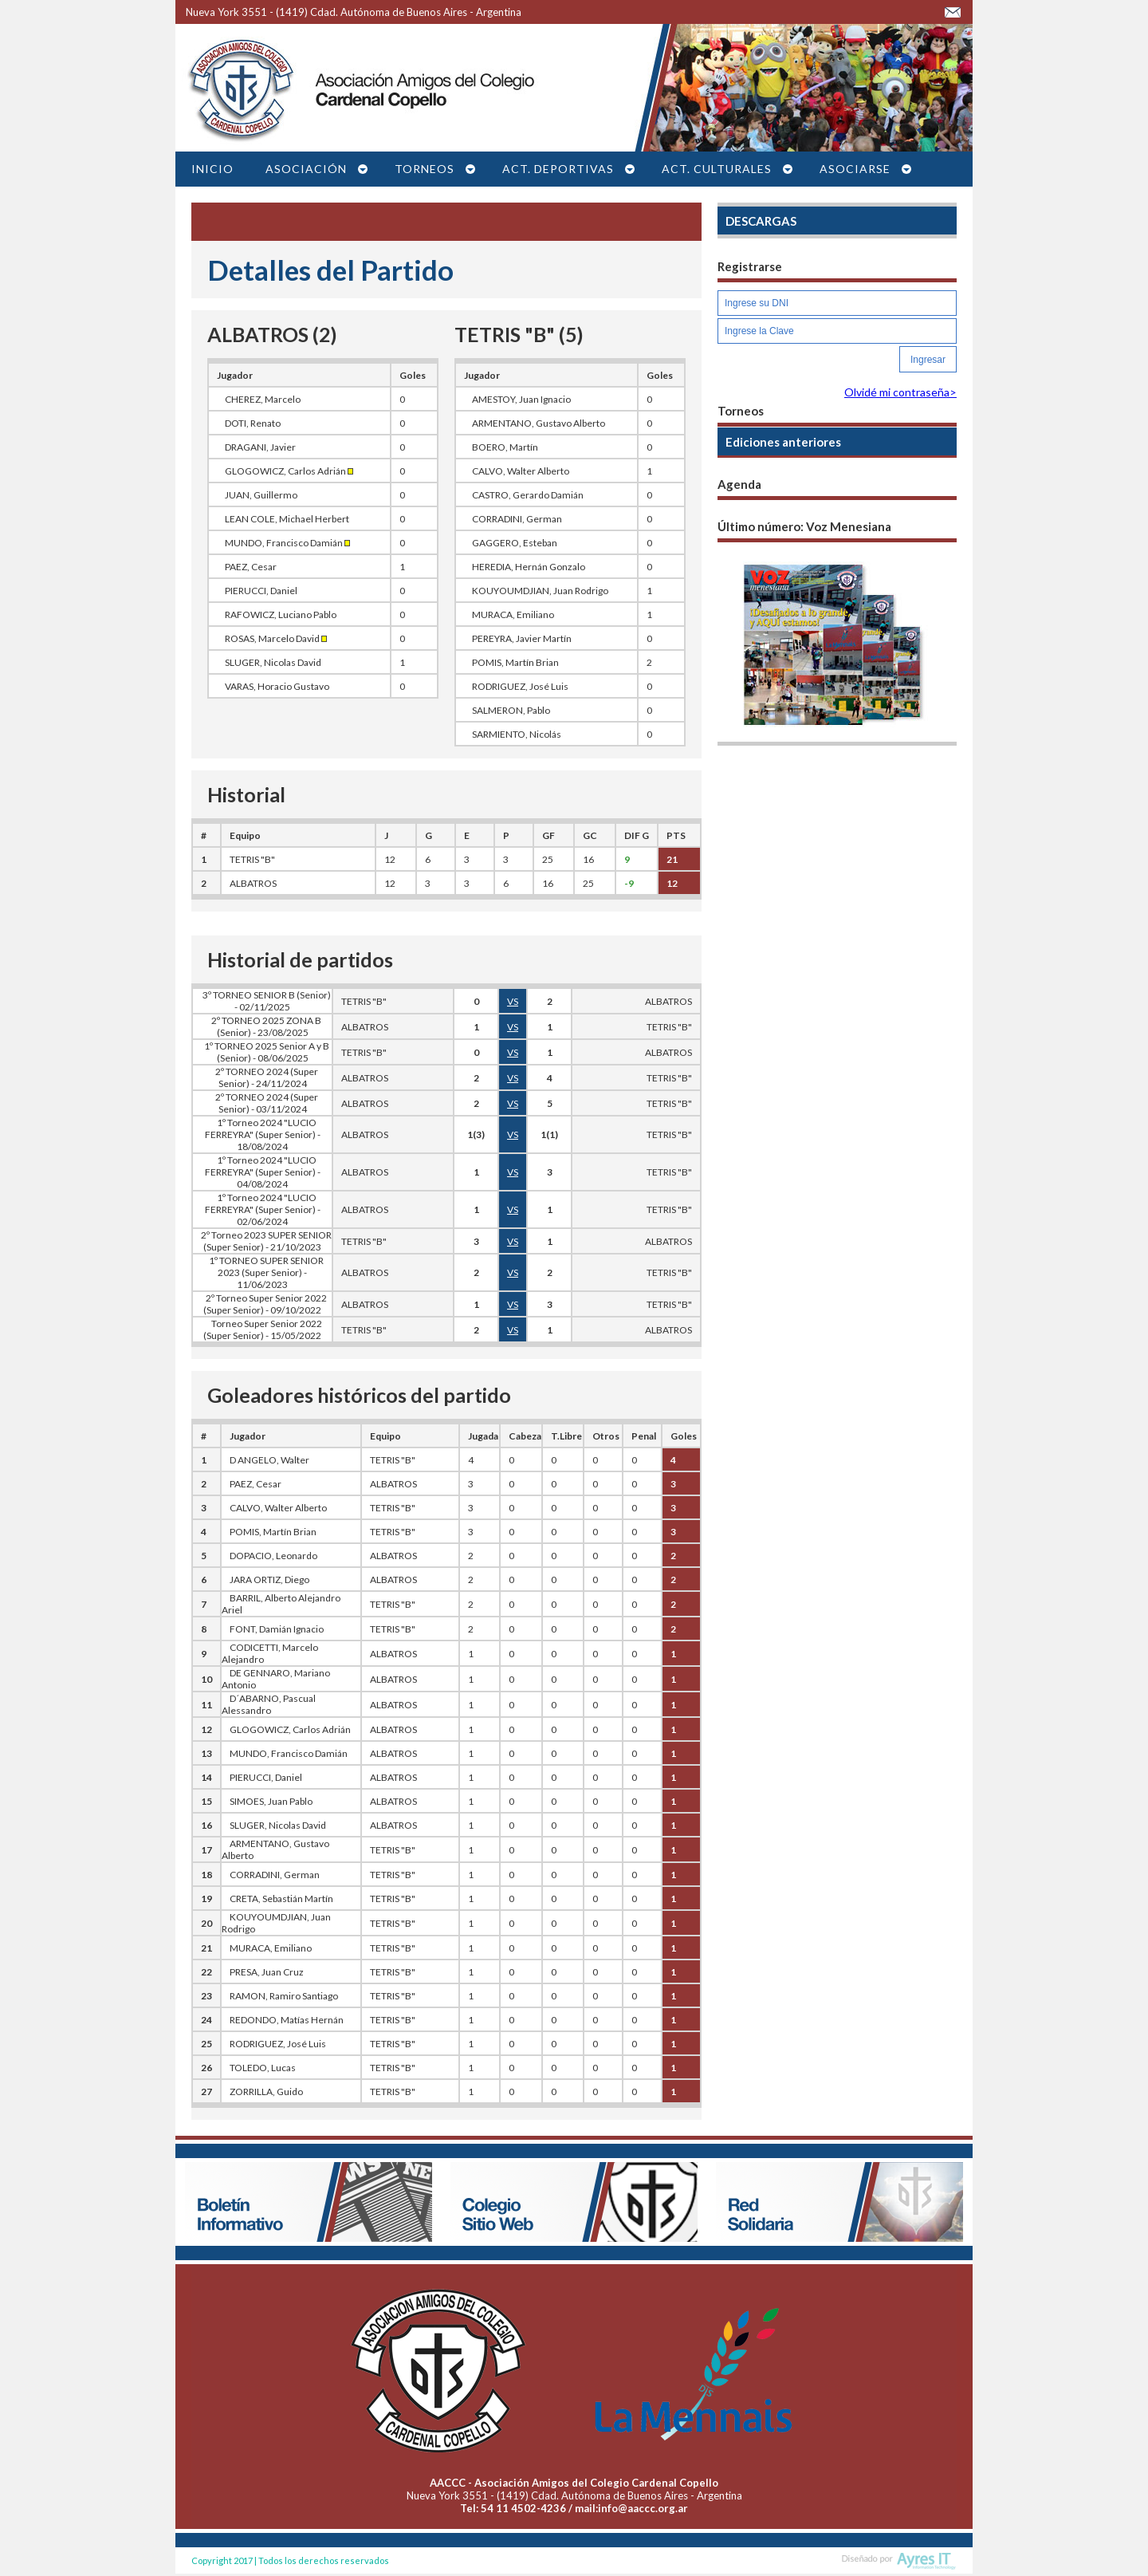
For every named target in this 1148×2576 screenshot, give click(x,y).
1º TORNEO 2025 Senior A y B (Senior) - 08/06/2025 (266, 1052)
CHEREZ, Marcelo (263, 399)
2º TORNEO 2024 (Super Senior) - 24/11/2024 (266, 1077)
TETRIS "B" (252, 859)
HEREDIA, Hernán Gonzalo (528, 567)
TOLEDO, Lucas (263, 2068)
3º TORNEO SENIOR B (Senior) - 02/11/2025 (266, 1001)
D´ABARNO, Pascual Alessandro (269, 1704)
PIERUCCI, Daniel (261, 591)
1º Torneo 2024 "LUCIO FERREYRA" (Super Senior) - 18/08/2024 (262, 1134)
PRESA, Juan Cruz (267, 1972)
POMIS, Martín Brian (515, 662)
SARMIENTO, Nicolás (516, 734)
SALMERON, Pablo (511, 710)
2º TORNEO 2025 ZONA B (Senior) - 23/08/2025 (266, 1026)
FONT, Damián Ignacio (277, 1629)
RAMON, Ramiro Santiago (284, 1996)
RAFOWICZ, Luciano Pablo (280, 614)
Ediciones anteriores (783, 442)
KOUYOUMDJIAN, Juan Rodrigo (540, 591)
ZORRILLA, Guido (266, 2091)
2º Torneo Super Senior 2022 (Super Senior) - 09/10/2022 (265, 1304)
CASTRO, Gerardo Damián (528, 495)
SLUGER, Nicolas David (273, 662)
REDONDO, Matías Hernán (287, 2020)
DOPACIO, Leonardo (273, 1556)
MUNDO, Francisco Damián (287, 543)
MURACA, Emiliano (513, 614)
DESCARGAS (760, 221)
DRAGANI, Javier (260, 447)
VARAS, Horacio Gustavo (277, 686)
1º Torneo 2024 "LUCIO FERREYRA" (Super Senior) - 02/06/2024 (262, 1209)
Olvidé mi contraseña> (900, 392)
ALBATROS (253, 883)
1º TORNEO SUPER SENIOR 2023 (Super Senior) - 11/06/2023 (266, 1272)
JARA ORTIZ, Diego (269, 1579)
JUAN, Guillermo (261, 495)
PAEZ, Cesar (251, 567)
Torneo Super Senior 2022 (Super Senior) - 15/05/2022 (262, 1329)
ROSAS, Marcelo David (276, 638)
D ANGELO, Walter (269, 1460)
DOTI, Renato (253, 423)
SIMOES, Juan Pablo (271, 1801)
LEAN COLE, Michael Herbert (287, 519)
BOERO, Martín (505, 447)
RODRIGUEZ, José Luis (520, 686)
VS (512, 1001)
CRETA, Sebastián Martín (281, 1898)
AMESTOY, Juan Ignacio (521, 399)
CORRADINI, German (517, 519)
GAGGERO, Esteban (514, 543)
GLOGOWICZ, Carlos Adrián (289, 471)
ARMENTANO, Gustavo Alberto (538, 423)
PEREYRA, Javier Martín (522, 638)
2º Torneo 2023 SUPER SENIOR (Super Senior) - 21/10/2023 (266, 1241)
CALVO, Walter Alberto (520, 471)
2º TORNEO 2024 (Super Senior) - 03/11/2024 (266, 1103)
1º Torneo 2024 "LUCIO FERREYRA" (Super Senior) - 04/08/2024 (262, 1172)
